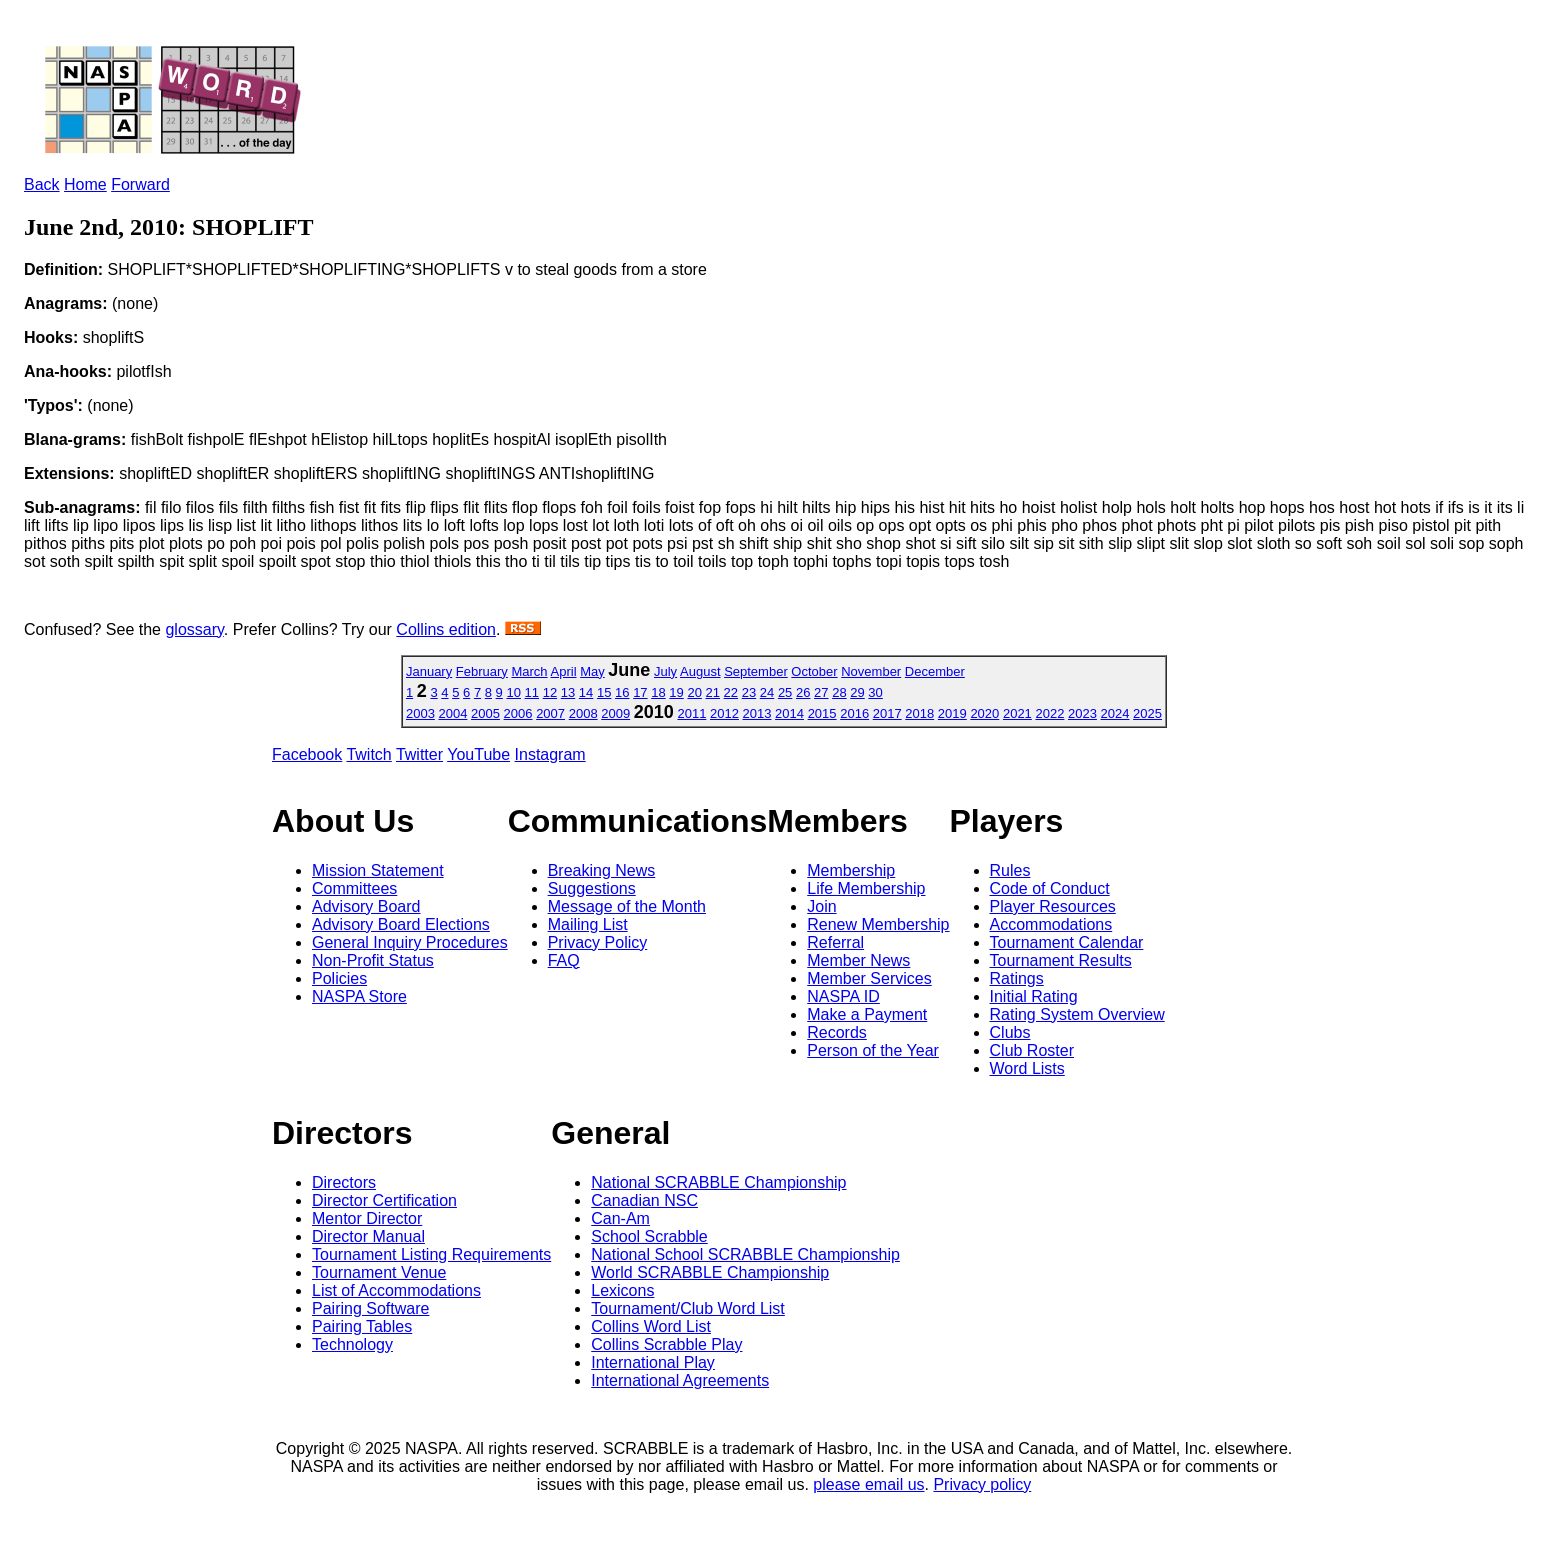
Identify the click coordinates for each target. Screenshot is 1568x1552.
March (529, 671)
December (935, 671)
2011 (691, 713)
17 (640, 692)
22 (731, 692)
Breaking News (602, 870)
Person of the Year (873, 1050)
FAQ (564, 960)
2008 (583, 713)
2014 (789, 713)
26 (803, 692)
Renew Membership (878, 924)
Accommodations (1051, 924)
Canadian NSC (644, 1200)
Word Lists (1027, 1068)
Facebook (307, 754)
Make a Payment (867, 1014)
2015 (822, 713)
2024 (1115, 713)
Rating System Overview (1077, 1014)
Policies (339, 978)
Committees (354, 888)
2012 (724, 713)
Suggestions (592, 888)
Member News (858, 960)
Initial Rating (1034, 996)
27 (821, 692)
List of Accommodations (396, 1290)
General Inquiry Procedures (410, 942)
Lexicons (622, 1290)
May (592, 671)
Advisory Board (366, 906)
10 (513, 692)
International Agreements (680, 1380)
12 (550, 692)
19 (676, 692)
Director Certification (384, 1200)
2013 (757, 713)
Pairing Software (370, 1308)
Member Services (869, 978)
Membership (851, 870)
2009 (615, 713)
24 (767, 692)
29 (857, 692)
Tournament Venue (379, 1272)
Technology (352, 1344)
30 (875, 692)
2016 (854, 713)
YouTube (478, 754)
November (871, 671)
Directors (344, 1182)
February (482, 671)
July (665, 671)
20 (694, 692)
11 (532, 692)
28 (839, 692)
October (814, 671)
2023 (1082, 713)
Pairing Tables (362, 1326)
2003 (420, 713)
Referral (835, 942)
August (700, 671)
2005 (485, 713)
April (564, 671)
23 (749, 692)
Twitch (368, 754)
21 (713, 692)
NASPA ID (843, 996)
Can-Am (620, 1218)
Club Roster (1032, 1050)
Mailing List (588, 924)
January (429, 671)
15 (604, 692)
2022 (1049, 713)
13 (568, 692)
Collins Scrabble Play (666, 1344)
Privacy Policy (598, 942)
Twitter (419, 754)
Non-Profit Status (373, 960)
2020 (984, 713)
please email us (868, 1484)
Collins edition (446, 629)
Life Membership (866, 888)
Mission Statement (378, 870)
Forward (140, 184)
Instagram (550, 754)
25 (785, 692)
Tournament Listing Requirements (431, 1254)
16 (622, 692)
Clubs (1010, 1032)
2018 (919, 713)
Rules (1010, 870)
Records (837, 1032)
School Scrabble (649, 1236)
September (756, 671)
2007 (550, 713)
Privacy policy (982, 1484)
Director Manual (368, 1236)
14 (586, 692)
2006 (518, 713)
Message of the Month (627, 906)
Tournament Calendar (1067, 942)
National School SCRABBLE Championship (745, 1254)
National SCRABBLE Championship (718, 1182)
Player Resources (1053, 906)
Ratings (1017, 978)
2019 (952, 713)
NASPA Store (359, 996)
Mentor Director (367, 1218)
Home (85, 184)
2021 (1017, 713)
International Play (653, 1362)
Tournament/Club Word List (688, 1308)
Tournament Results (1061, 960)
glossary (194, 629)
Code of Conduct (1050, 888)
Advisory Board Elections (401, 924)
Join (821, 906)
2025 (1147, 713)
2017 (887, 713)
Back (42, 184)
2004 (453, 713)
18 (658, 692)
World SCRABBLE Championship (710, 1272)
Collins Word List (651, 1326)
